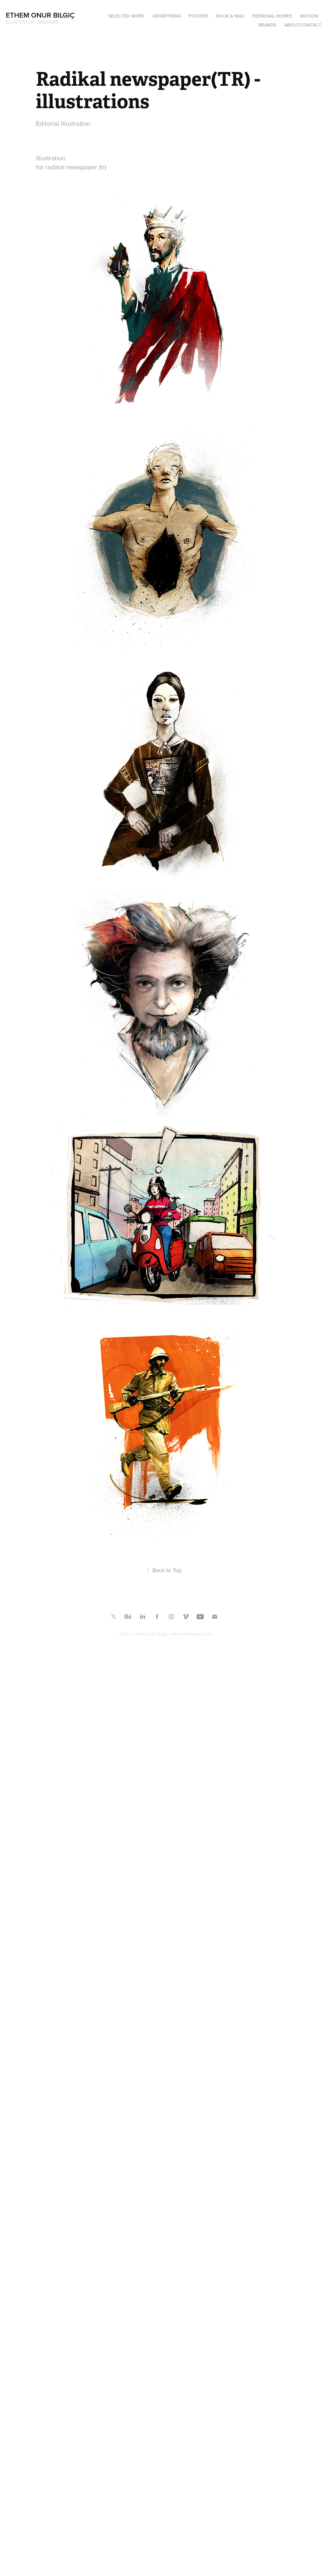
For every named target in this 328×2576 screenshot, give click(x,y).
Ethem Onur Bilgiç (40, 15)
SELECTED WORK (126, 16)
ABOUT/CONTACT (302, 25)
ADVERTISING (166, 16)
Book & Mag (230, 16)
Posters (198, 16)
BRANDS (267, 25)
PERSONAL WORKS (272, 16)
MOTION (309, 16)
